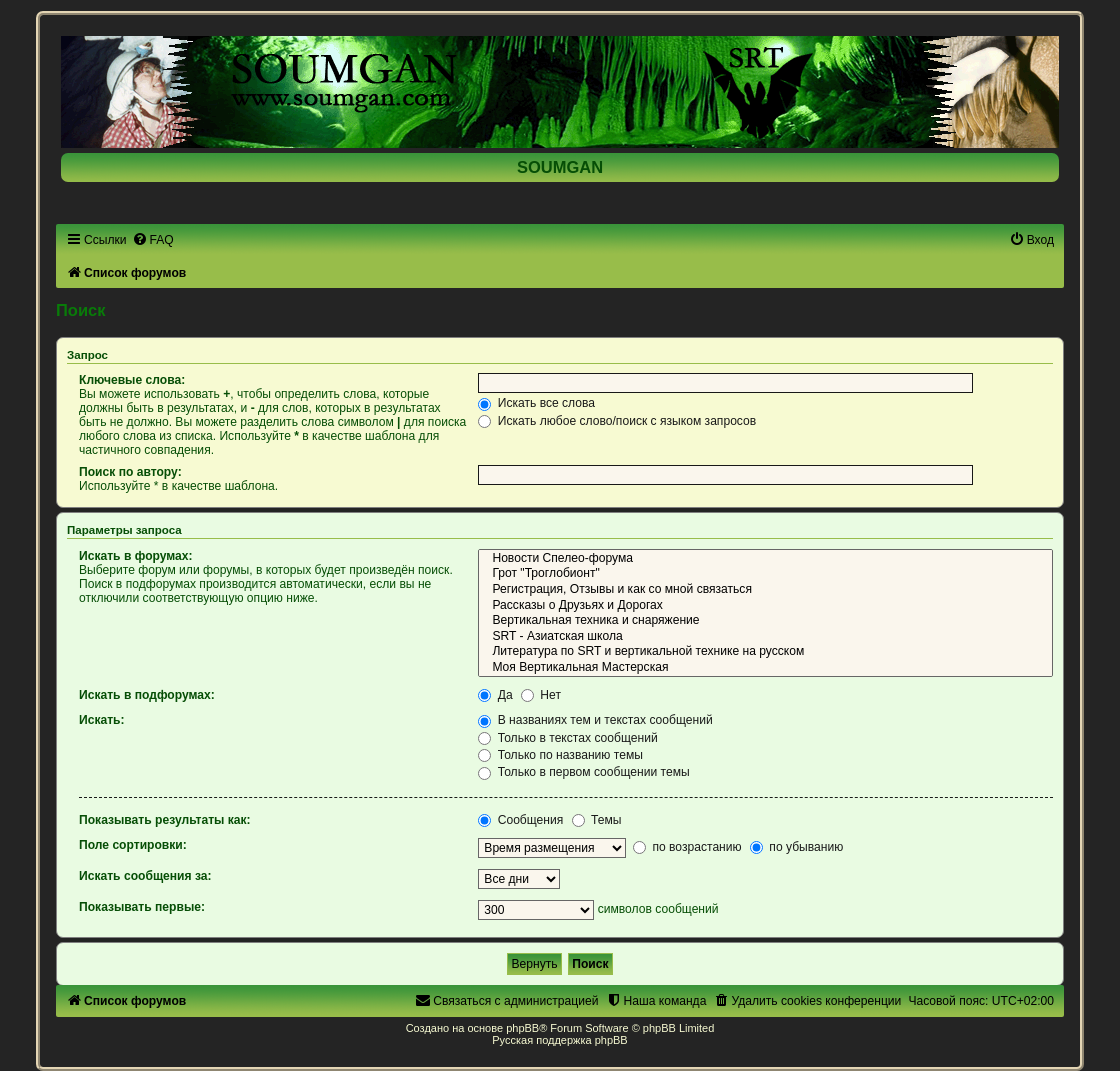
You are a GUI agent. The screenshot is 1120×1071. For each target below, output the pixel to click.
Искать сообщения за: (145, 876)
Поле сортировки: (133, 845)
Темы (597, 820)
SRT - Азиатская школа (765, 637)
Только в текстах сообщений (567, 738)
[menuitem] (153, 240)
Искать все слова (536, 403)
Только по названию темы (560, 755)
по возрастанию (687, 847)
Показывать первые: (142, 907)
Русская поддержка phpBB (559, 1040)
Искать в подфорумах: (147, 695)
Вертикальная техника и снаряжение (765, 621)
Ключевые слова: (132, 380)
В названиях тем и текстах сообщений (595, 720)
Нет (541, 695)
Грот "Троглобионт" (765, 574)
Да (495, 695)
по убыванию (796, 847)
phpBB (522, 1028)
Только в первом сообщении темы (583, 772)
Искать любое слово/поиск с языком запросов (617, 421)
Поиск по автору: (130, 472)
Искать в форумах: (136, 556)
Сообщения (520, 820)
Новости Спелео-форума (765, 559)
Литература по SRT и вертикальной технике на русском (765, 652)
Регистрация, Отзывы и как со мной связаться (765, 590)
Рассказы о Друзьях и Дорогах (765, 606)
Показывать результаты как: (165, 820)
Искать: (102, 720)
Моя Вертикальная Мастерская (765, 668)
